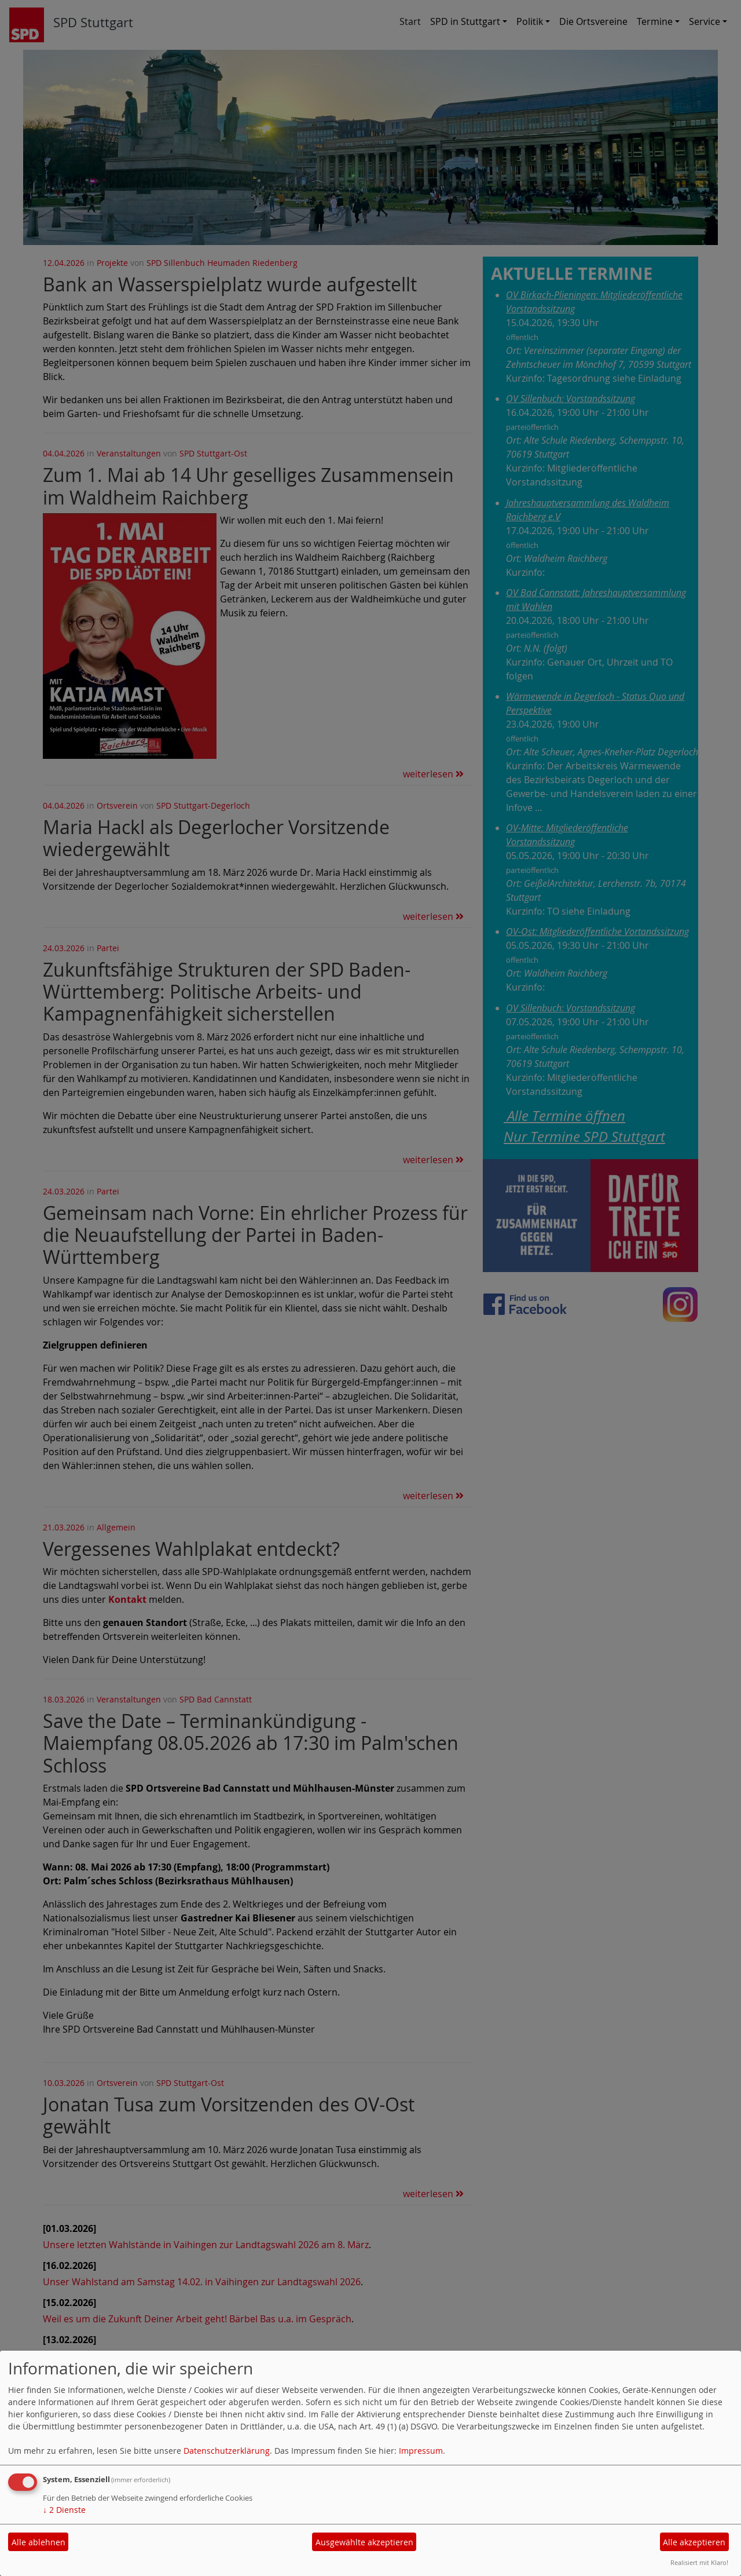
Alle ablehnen (38, 2542)
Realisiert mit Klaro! (699, 2562)
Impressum (421, 2450)
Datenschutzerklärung (227, 2450)
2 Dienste (64, 2509)
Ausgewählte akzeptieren (364, 2542)
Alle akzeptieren (694, 2542)
